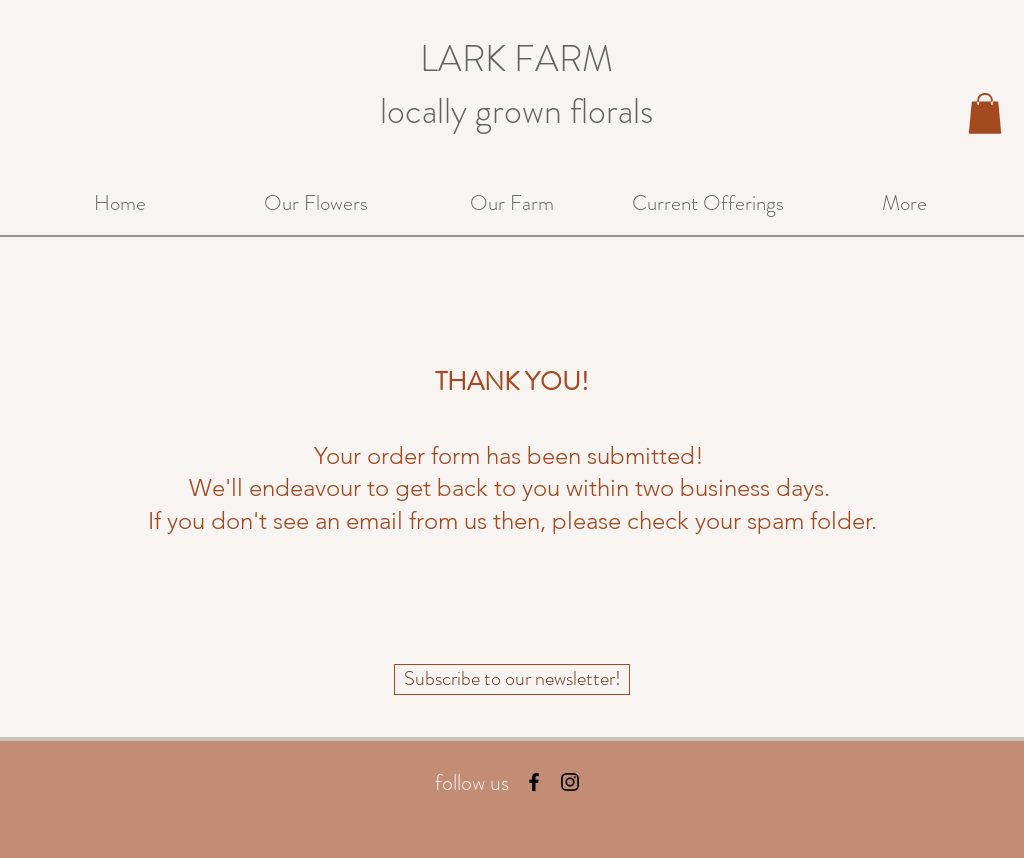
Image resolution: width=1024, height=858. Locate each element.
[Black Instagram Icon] (570, 782)
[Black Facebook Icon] (534, 782)
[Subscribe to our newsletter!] (512, 679)
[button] (985, 113)
